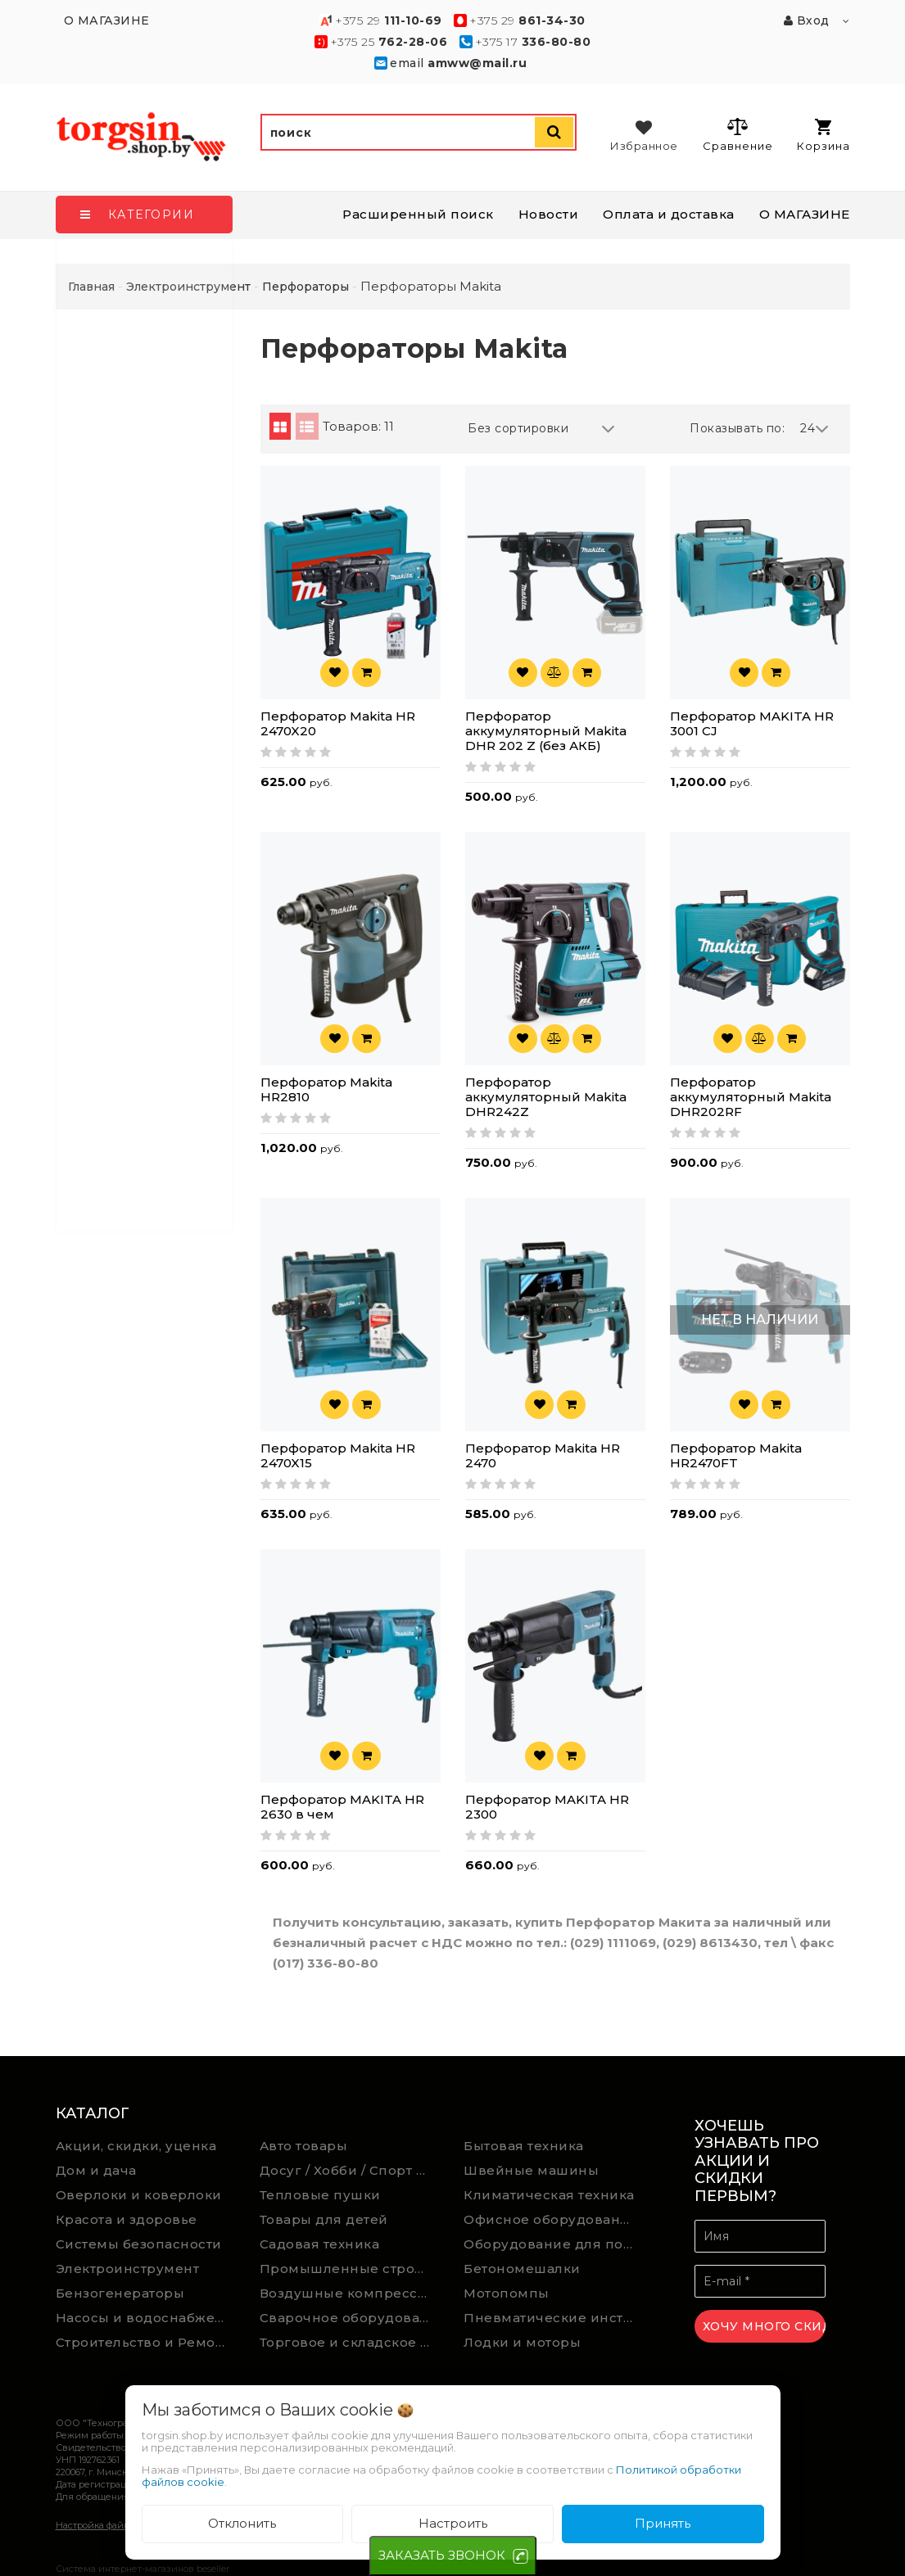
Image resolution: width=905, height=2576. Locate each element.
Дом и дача (96, 2170)
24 (815, 428)
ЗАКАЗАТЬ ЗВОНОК (441, 2555)
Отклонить (242, 2523)
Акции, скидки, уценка (136, 2145)
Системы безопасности (139, 2244)
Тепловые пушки (320, 2195)
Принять (662, 2523)
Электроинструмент (128, 2268)
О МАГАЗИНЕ (804, 214)
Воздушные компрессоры (350, 2293)
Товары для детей (324, 2219)
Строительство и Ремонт (143, 2342)
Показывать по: (737, 428)
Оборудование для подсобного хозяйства (554, 2244)
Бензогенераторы (120, 2293)
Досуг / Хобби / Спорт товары (350, 2170)
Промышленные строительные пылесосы (350, 2268)
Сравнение (737, 134)
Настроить (453, 2523)
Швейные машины (531, 2170)
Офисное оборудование (551, 2219)
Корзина (823, 135)
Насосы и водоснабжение (146, 2317)
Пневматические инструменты (554, 2317)
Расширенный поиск (418, 214)
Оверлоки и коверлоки (139, 2195)
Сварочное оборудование (350, 2317)
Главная (91, 286)
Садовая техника (320, 2244)
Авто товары (304, 2145)
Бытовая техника (524, 2145)
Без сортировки (541, 428)
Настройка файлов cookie (113, 2525)
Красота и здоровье (126, 2219)
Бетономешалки (522, 2268)
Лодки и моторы (522, 2342)
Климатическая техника (549, 2195)
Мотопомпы (507, 2293)
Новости (548, 214)
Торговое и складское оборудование (350, 2342)
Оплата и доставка (669, 214)
